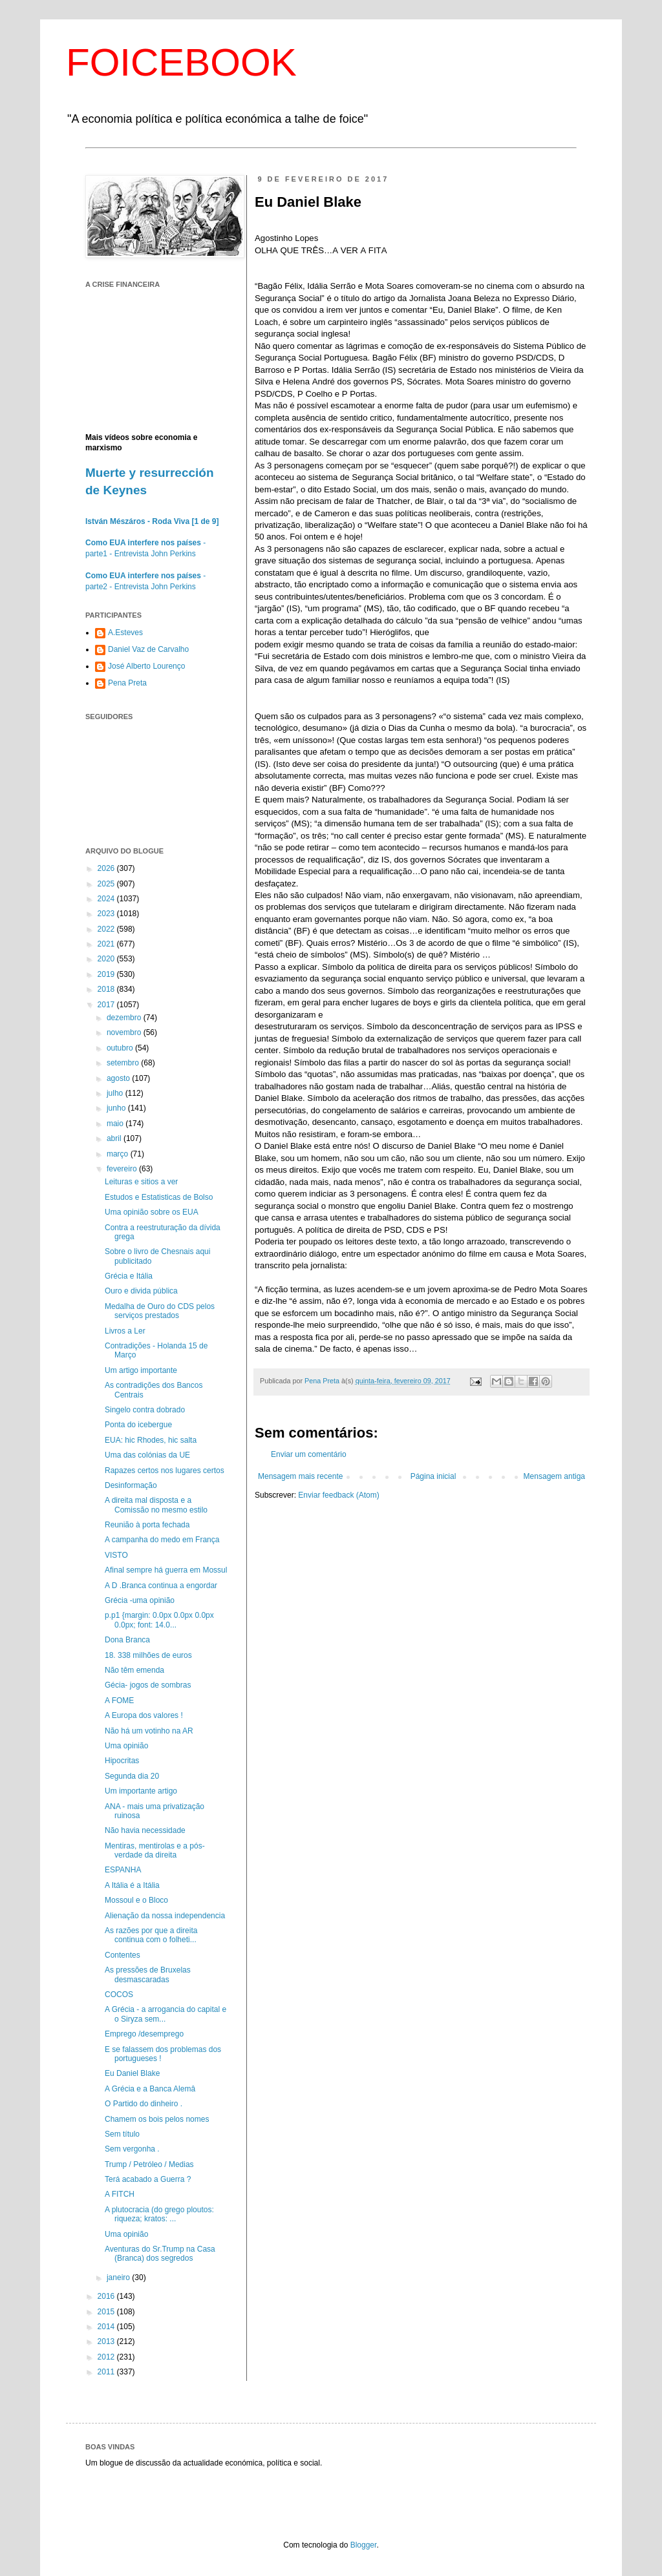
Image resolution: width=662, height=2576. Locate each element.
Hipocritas (122, 1760)
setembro (124, 1062)
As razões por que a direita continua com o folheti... (151, 1935)
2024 (107, 898)
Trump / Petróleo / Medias (149, 2164)
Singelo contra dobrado (145, 1409)
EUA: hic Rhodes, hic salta (151, 1440)
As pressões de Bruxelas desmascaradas (148, 1974)
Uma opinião (126, 1745)
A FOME (119, 1700)
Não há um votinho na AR (149, 1730)
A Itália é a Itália (132, 1885)
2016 (107, 2296)
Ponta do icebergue (138, 1424)
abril (115, 1138)
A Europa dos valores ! (144, 1715)
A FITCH (119, 2194)
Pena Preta (127, 682)
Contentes (122, 1955)
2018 (107, 989)
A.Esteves (125, 632)
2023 (107, 913)
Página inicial (433, 1476)
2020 (107, 958)
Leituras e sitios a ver (141, 1181)
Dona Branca (127, 1639)
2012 (107, 2356)
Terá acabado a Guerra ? (148, 2179)
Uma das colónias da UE (147, 1455)
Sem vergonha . (132, 2148)
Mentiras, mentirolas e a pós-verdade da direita (155, 1850)
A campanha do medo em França (162, 1539)
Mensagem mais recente (300, 1476)
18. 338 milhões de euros (148, 1655)
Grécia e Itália (129, 1276)
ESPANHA (123, 1869)
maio (116, 1123)
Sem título (122, 2134)
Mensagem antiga (554, 1476)
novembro (125, 1032)
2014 (107, 2326)
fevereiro (123, 1168)
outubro (121, 1047)
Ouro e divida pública (141, 1290)
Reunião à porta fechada (147, 1524)
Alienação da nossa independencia (165, 1915)
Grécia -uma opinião (140, 1600)
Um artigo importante (141, 1370)
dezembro (125, 1017)
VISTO (116, 1555)
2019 (107, 974)
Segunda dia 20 (132, 1776)
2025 (107, 883)
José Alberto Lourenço (146, 666)
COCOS (119, 1994)
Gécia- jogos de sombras (148, 1685)
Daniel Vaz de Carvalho (148, 649)
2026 (107, 868)
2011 (107, 2371)
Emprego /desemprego (144, 2033)
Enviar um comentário (309, 1454)
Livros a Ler (125, 1330)
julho (116, 1093)
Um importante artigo (141, 1791)
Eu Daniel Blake (132, 2073)
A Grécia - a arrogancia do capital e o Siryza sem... (165, 2014)
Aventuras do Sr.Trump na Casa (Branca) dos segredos (160, 2254)
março (119, 1153)
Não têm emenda (134, 1670)
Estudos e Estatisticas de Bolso (159, 1197)
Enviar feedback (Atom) (338, 1495)
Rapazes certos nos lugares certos (164, 1470)
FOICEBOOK (181, 62)
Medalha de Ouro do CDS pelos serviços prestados (160, 1311)
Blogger (363, 2545)
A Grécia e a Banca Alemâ (150, 2088)
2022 (107, 929)
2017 (107, 1004)
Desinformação (131, 1485)
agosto (119, 1078)
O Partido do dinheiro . (143, 2103)
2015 (107, 2311)
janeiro (119, 2277)
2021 (107, 943)
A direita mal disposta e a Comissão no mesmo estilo (156, 1505)
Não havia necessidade (145, 1830)
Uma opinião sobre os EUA (151, 1212)
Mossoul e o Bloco (136, 1900)
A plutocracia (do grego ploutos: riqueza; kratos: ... (159, 2214)
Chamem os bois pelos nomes (157, 2119)
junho (117, 1108)
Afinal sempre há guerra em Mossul (166, 1570)
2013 (107, 2341)
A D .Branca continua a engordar (161, 1585)
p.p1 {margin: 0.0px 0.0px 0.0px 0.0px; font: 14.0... (159, 1620)
